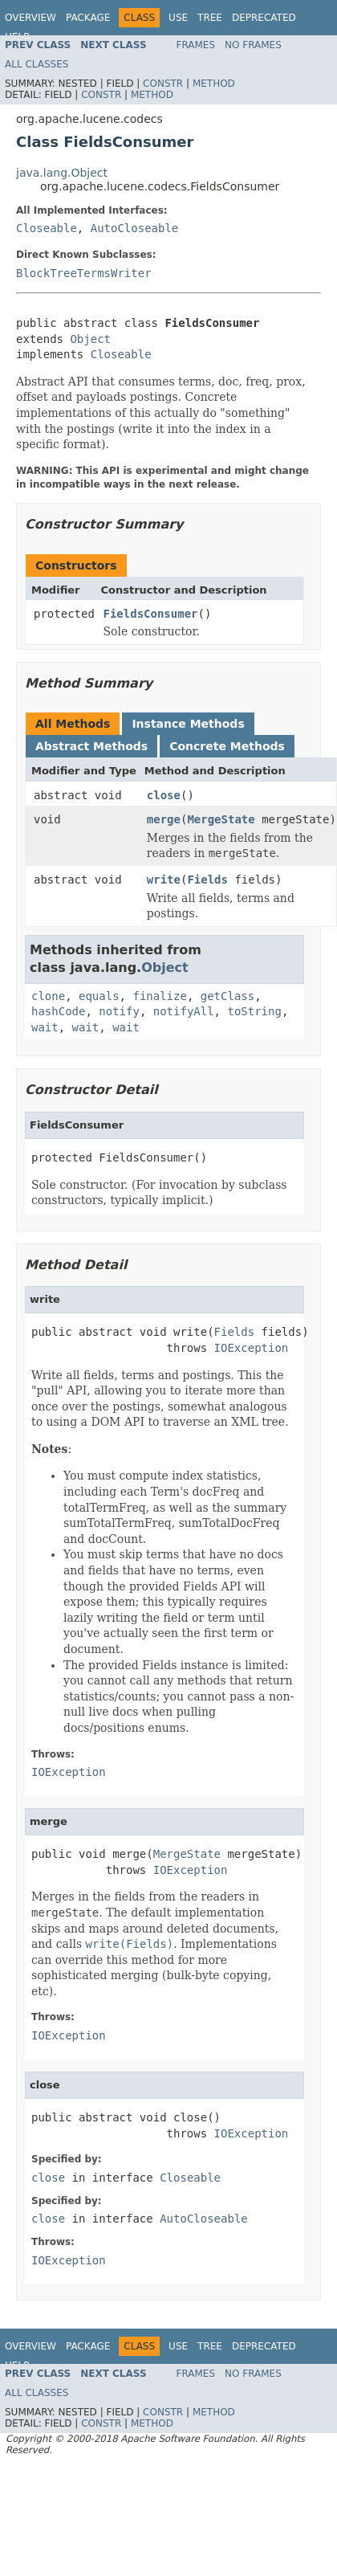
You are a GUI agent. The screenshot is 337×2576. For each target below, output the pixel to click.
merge (164, 819)
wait (45, 1027)
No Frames (253, 45)
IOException (251, 1347)
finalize (159, 996)
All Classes (36, 64)
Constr (163, 83)
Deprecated (264, 17)
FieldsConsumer (151, 613)
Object (90, 339)
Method (214, 83)
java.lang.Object (62, 172)
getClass (227, 996)
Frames (196, 45)
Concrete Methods (227, 746)
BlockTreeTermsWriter (84, 273)
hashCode (58, 1011)
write (164, 879)
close (164, 795)
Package (88, 17)
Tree (209, 17)
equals (99, 996)
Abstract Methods (91, 746)
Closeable (46, 228)
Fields (207, 879)
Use (178, 17)
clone (48, 996)
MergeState (220, 819)
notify (119, 1011)
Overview (30, 17)
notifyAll (183, 1011)
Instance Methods (188, 723)
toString (254, 1011)
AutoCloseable (135, 228)
